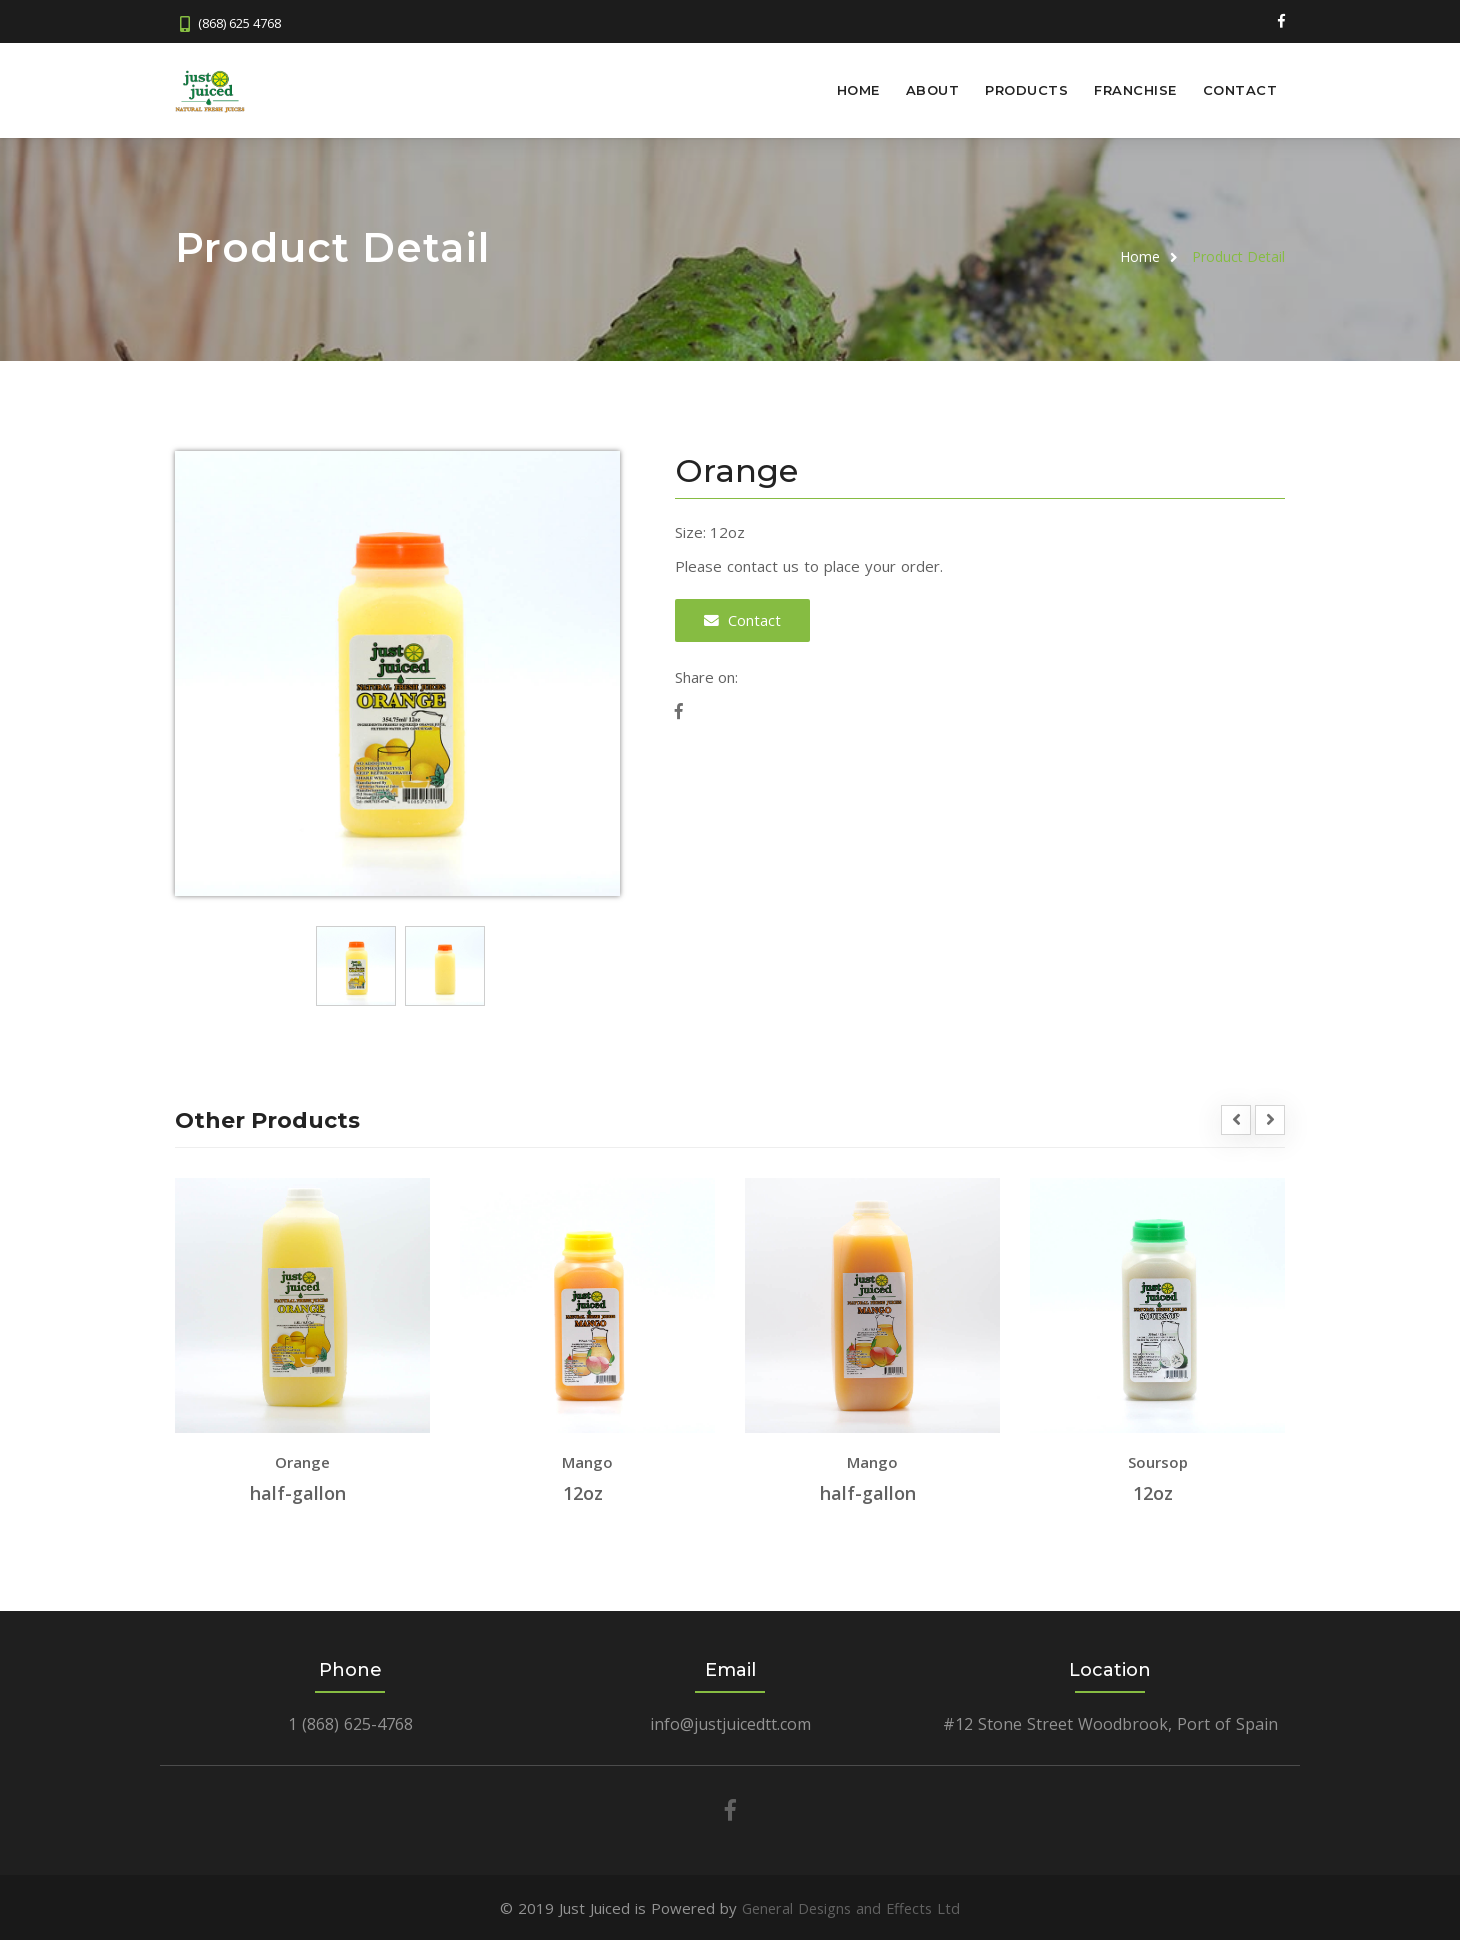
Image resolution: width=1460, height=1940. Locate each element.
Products (1026, 90)
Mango (587, 1461)
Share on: (706, 675)
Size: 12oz (710, 531)
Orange (302, 1461)
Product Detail (1238, 255)
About (933, 90)
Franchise (1135, 90)
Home (858, 90)
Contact (1240, 90)
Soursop (1158, 1461)
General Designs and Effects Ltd (851, 1907)
